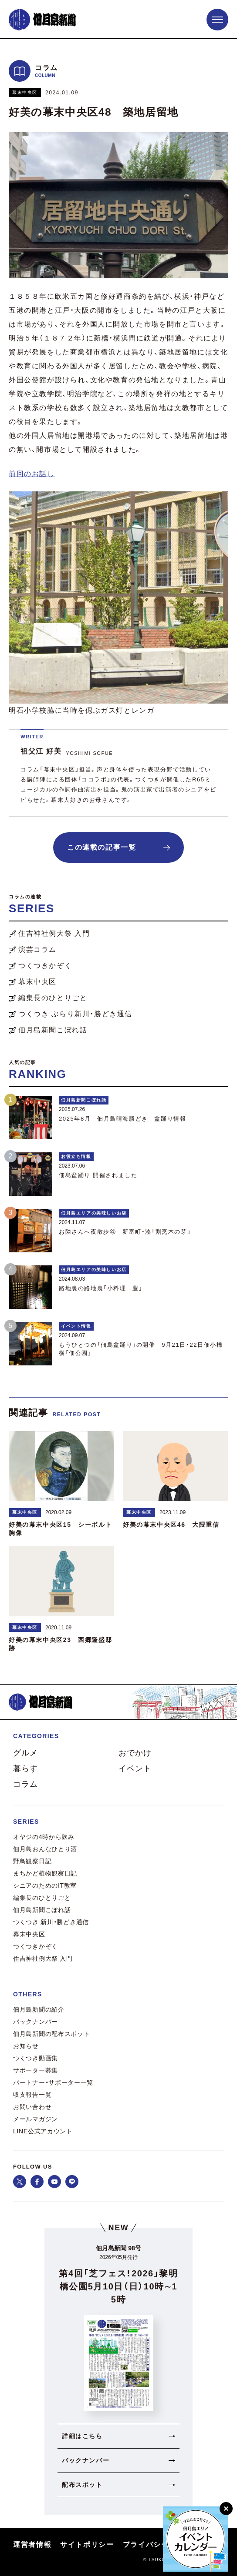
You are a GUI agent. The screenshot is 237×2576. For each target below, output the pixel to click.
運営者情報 (32, 2544)
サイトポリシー (87, 2544)
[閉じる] (226, 2508)
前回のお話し (32, 473)
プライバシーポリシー (161, 2544)
